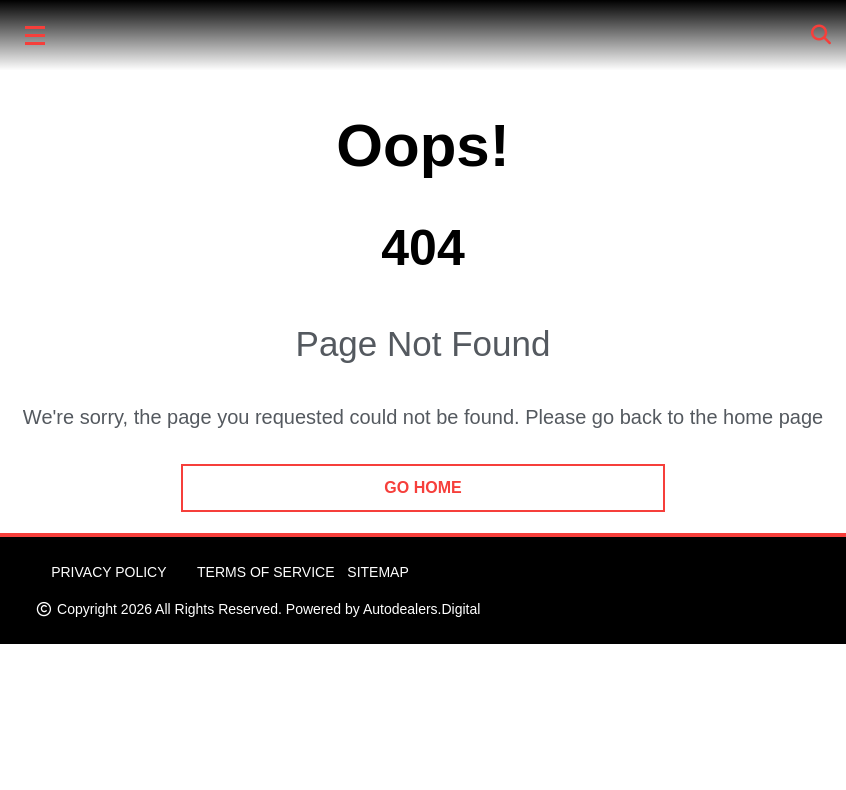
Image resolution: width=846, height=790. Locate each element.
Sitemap (377, 572)
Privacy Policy (108, 572)
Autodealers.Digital (422, 609)
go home (422, 487)
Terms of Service (265, 572)
